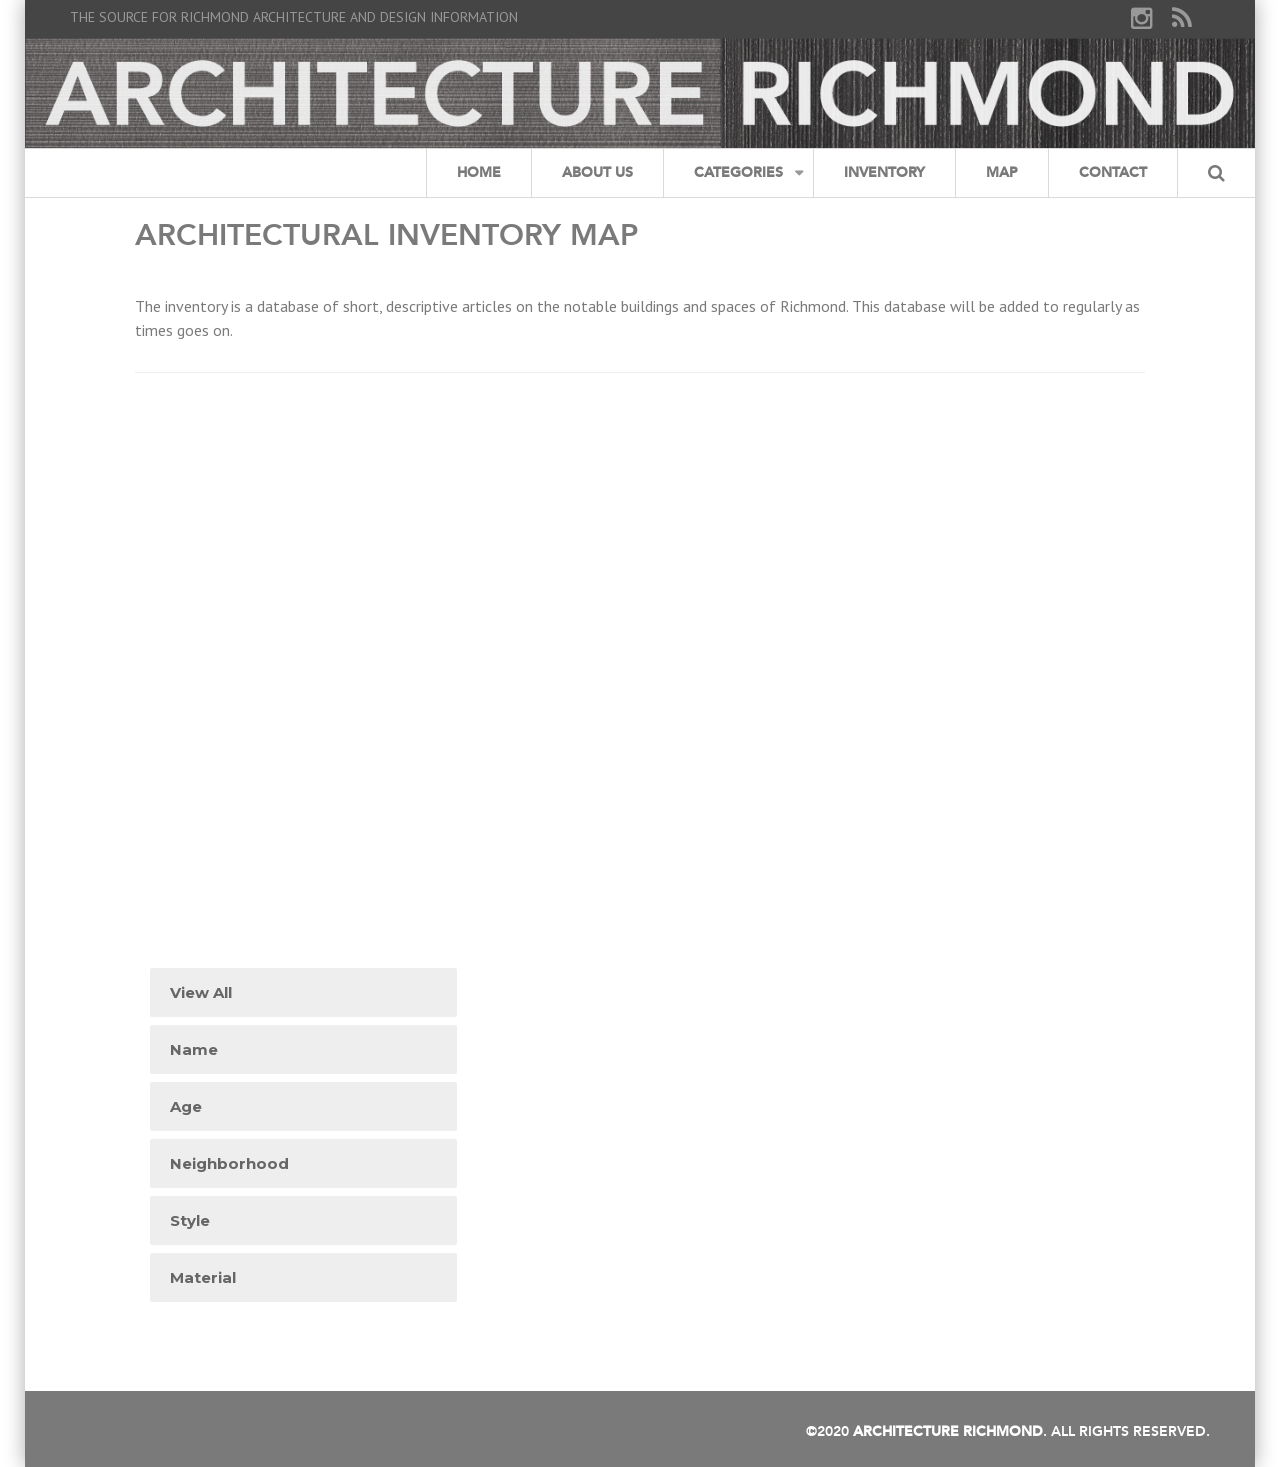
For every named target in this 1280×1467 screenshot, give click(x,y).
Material (203, 1277)
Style (190, 1220)
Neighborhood (229, 1163)
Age (186, 1106)
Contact (1113, 172)
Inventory (884, 172)
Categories (738, 172)
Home (479, 172)
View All (201, 992)
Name (194, 1049)
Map (1002, 172)
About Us (597, 172)
